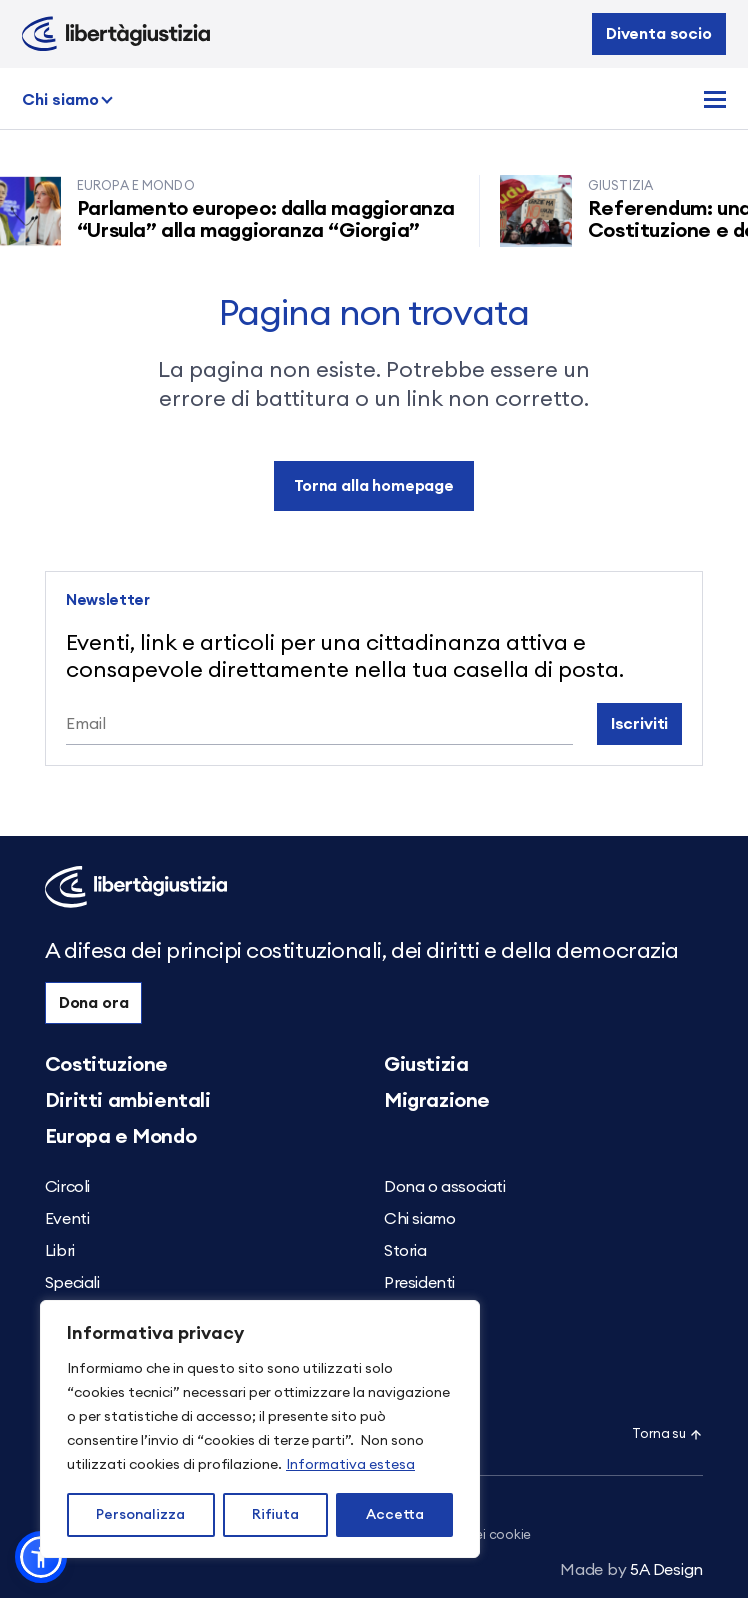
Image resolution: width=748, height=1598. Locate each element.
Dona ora (94, 1003)
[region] (260, 1429)
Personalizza (140, 1515)
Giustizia (426, 1065)
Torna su (667, 1434)
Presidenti (419, 1283)
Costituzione (106, 1065)
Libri (60, 1251)
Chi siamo (60, 100)
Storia (405, 1251)
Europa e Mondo (120, 1137)
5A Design (631, 1570)
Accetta (395, 1515)
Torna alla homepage (374, 486)
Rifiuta (275, 1515)
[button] (41, 1557)
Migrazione (437, 1101)
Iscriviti (640, 724)
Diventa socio (659, 34)
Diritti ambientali (128, 1101)
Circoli (67, 1187)
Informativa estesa (350, 1465)
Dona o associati (445, 1187)
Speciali (72, 1283)
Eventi (67, 1219)
